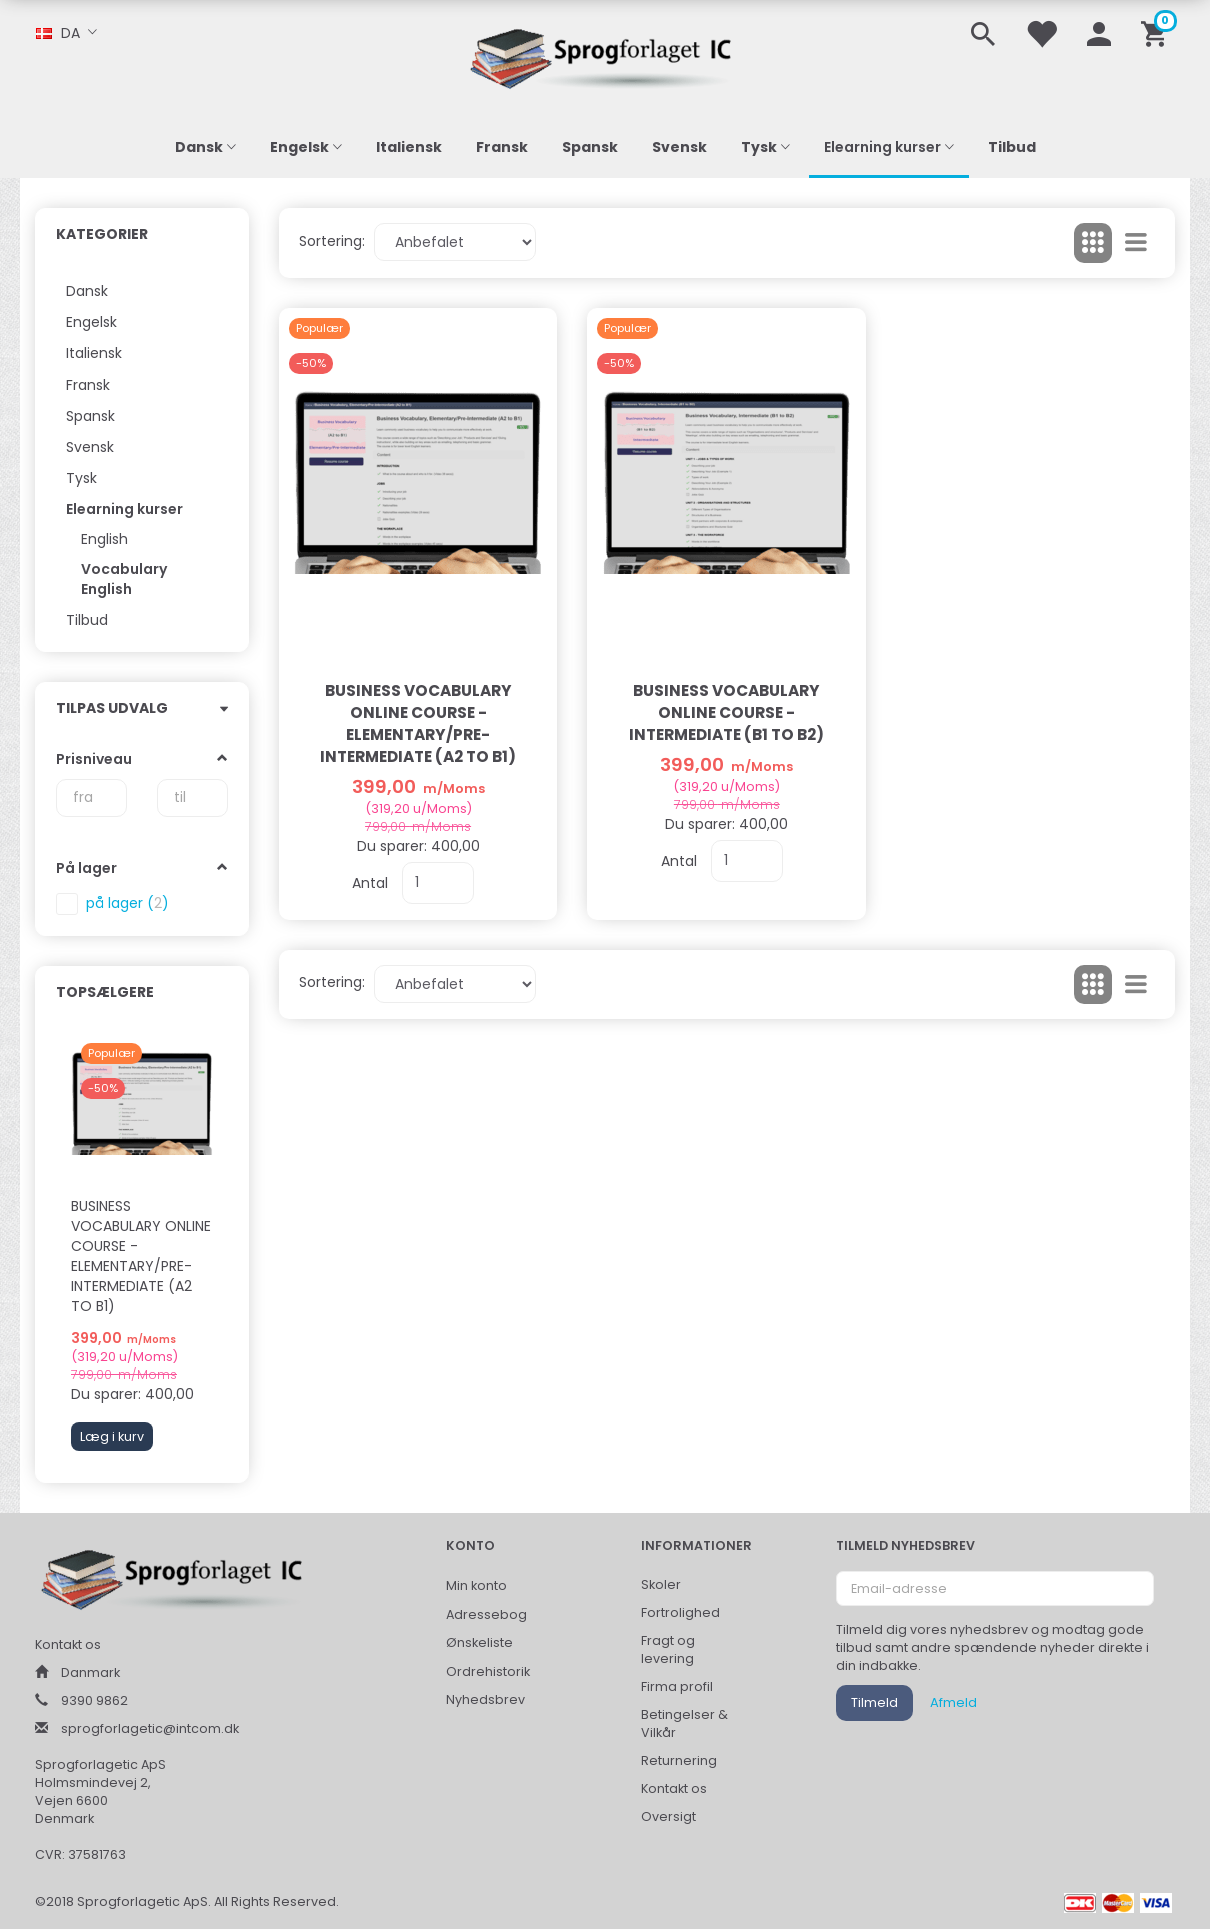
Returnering (679, 1760)
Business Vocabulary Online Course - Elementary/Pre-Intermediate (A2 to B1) (141, 1256)
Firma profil (677, 1686)
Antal (372, 883)
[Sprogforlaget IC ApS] (605, 55)
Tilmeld (874, 1702)
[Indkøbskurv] (1157, 32)
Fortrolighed (680, 1612)
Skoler (661, 1584)
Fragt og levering (668, 1649)
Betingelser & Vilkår (684, 1723)
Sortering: (332, 241)
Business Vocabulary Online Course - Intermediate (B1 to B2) (726, 712)
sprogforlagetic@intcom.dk (150, 1728)
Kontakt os (674, 1788)
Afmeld (953, 1702)
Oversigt (668, 1816)
